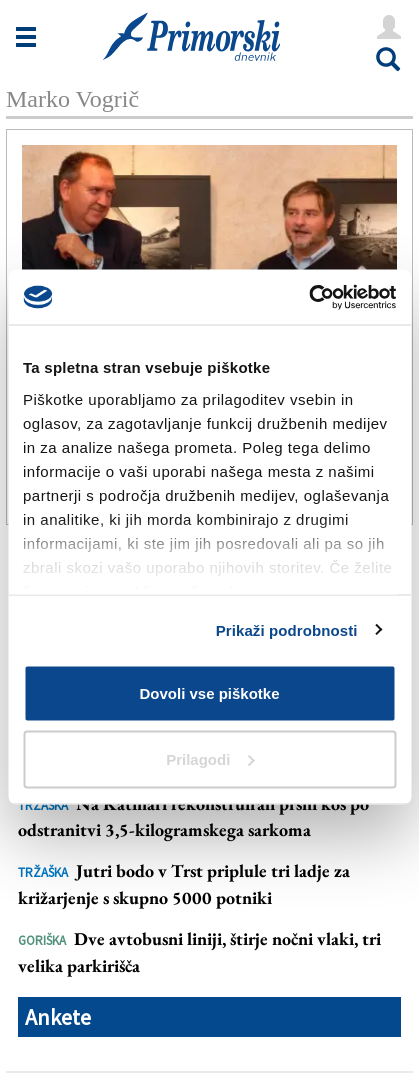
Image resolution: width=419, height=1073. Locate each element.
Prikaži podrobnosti (287, 629)
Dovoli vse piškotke (209, 693)
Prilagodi (210, 758)
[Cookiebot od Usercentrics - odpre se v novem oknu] (308, 297)
